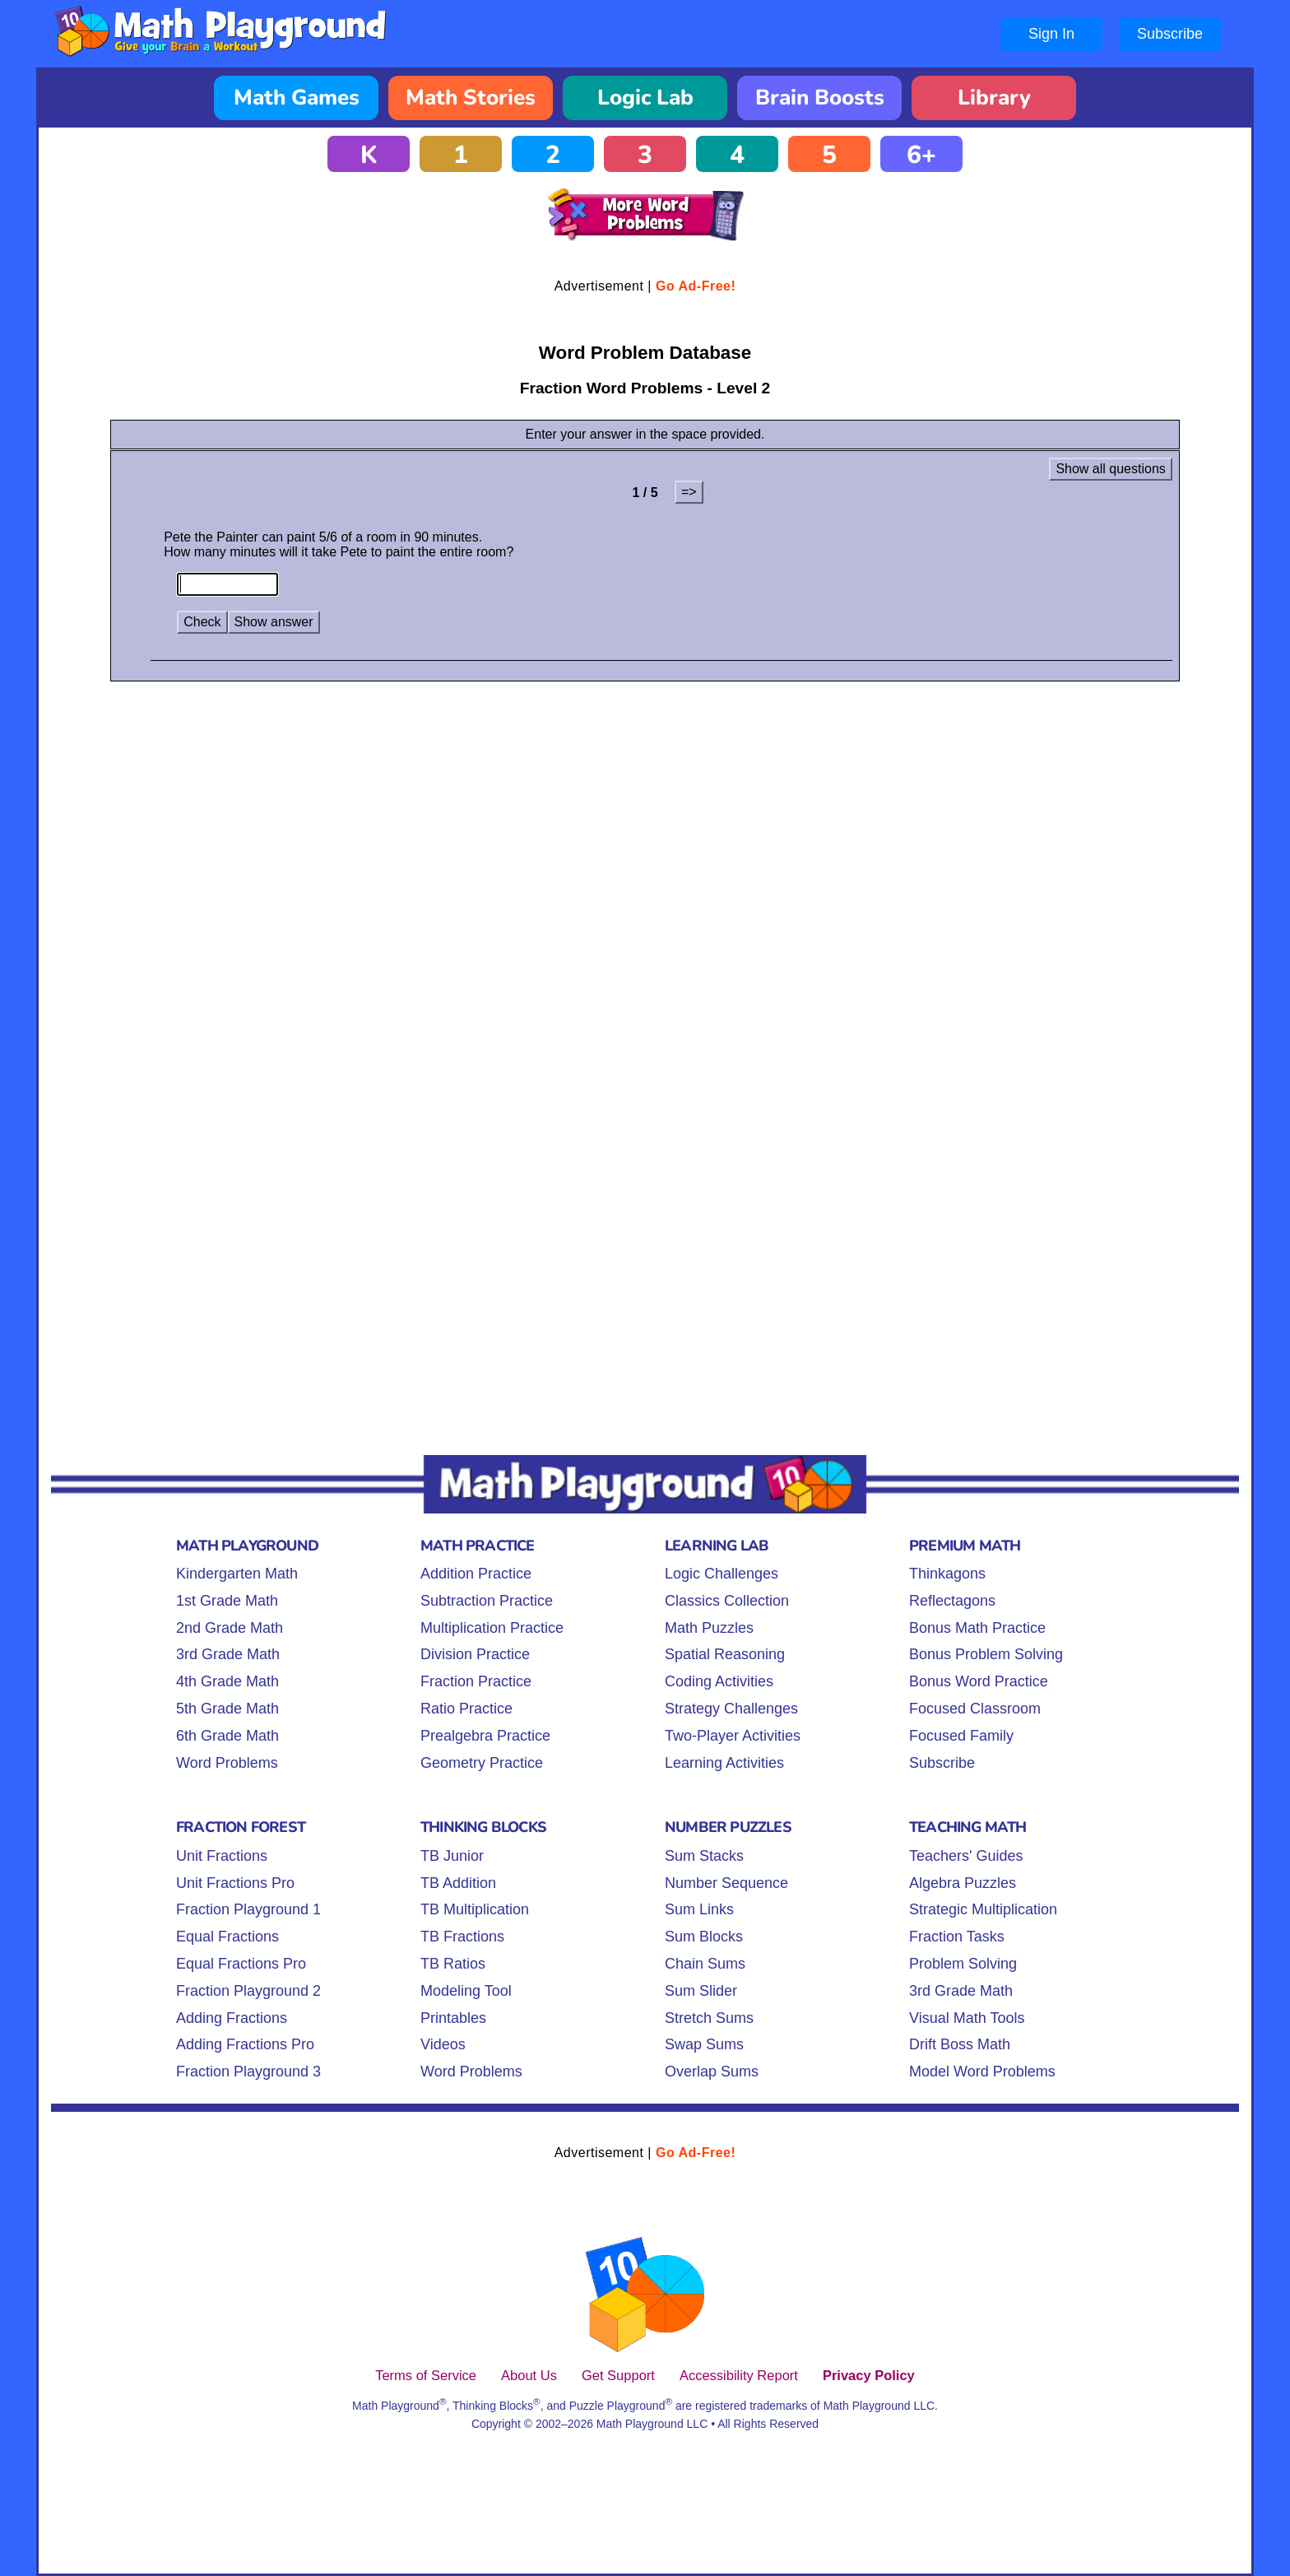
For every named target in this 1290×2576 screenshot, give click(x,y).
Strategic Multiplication (983, 1909)
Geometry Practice (481, 1763)
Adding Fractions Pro (245, 2044)
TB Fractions (462, 1936)
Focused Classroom (975, 1708)
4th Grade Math (227, 1681)
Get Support (618, 2375)
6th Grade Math (227, 1735)
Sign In (1051, 34)
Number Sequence (726, 1883)
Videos (443, 2044)
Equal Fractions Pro (241, 1963)
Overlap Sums (712, 2071)
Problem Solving (963, 1963)
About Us (529, 2375)
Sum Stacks (704, 1856)
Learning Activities (724, 1763)
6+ (921, 155)
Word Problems (227, 1763)
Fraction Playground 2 (248, 1991)
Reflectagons (952, 1601)
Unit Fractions (221, 1856)
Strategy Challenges (731, 1708)
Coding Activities (719, 1681)
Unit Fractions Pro (235, 1883)
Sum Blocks (704, 1936)
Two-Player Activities (732, 1735)
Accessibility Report (739, 2375)
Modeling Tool (466, 1991)
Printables (453, 2018)
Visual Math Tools (966, 2018)
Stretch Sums (709, 2018)
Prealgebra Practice (485, 1735)
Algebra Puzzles (962, 1883)
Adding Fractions (231, 2018)
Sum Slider (701, 1991)
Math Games (297, 97)
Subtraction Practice (486, 1601)
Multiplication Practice (492, 1628)
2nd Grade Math (229, 1628)
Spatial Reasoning (725, 1654)
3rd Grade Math (228, 1654)
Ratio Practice (466, 1708)
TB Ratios (452, 1963)
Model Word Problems (982, 2071)
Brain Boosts (819, 97)
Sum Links (699, 1909)
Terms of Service (425, 2375)
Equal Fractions (227, 1936)
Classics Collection (727, 1601)
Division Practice (475, 1654)
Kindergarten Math (237, 1573)
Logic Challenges (721, 1573)
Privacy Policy (869, 2375)
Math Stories (471, 97)
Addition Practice (475, 1573)
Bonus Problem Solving (986, 1654)
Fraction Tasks (957, 1936)
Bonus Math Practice (977, 1628)
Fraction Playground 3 (248, 2071)
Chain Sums (705, 1963)
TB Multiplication (474, 1909)
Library (994, 97)
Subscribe (1170, 34)
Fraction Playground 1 (248, 1909)
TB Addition (458, 1883)
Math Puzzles (709, 1628)
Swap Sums (704, 2044)
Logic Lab (645, 97)
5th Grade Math (227, 1708)
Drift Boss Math (959, 2044)
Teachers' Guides (966, 1856)
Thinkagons (947, 1573)
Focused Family (961, 1735)
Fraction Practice (475, 1681)
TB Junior (452, 1856)
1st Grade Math (227, 1601)
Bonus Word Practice (978, 1681)
